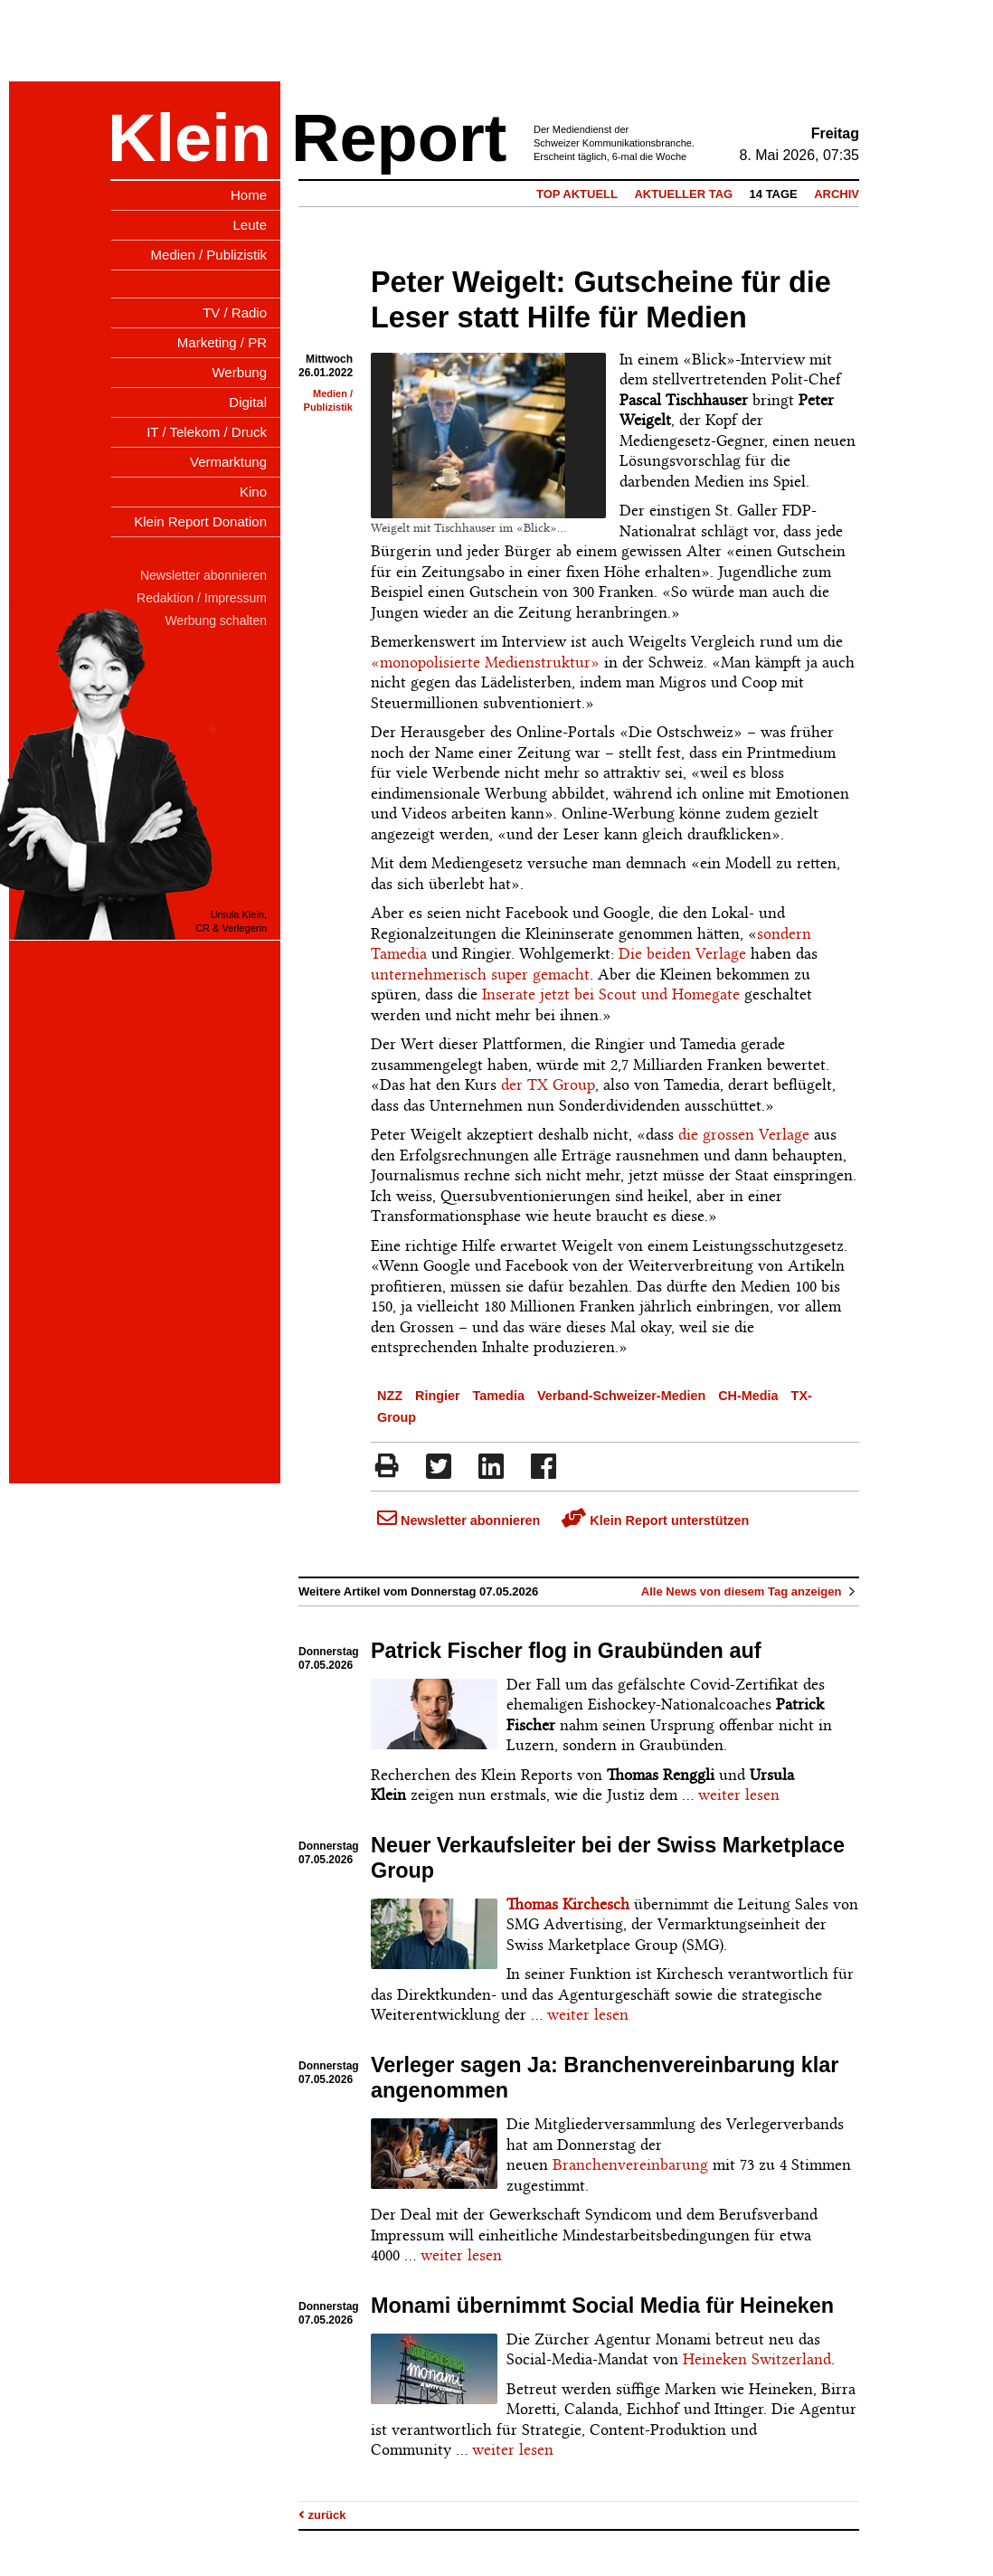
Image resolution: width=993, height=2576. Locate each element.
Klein (189, 137)
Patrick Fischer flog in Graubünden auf (566, 1650)
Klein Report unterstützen (655, 1520)
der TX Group (548, 1084)
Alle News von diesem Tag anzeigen (750, 1591)
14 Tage (774, 194)
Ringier (437, 1395)
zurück (322, 2515)
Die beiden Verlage (682, 953)
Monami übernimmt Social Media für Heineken (602, 2305)
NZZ (389, 1395)
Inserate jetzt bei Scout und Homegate (611, 994)
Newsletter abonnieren (458, 1520)
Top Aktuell (577, 194)
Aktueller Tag (683, 194)
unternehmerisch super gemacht (480, 974)
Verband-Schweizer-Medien (621, 1395)
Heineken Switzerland (757, 2359)
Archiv (836, 194)
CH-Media (748, 1395)
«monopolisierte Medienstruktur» (485, 662)
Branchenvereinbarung (630, 2164)
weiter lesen (739, 1794)
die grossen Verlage (743, 1134)
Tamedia (499, 1395)
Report (398, 137)
